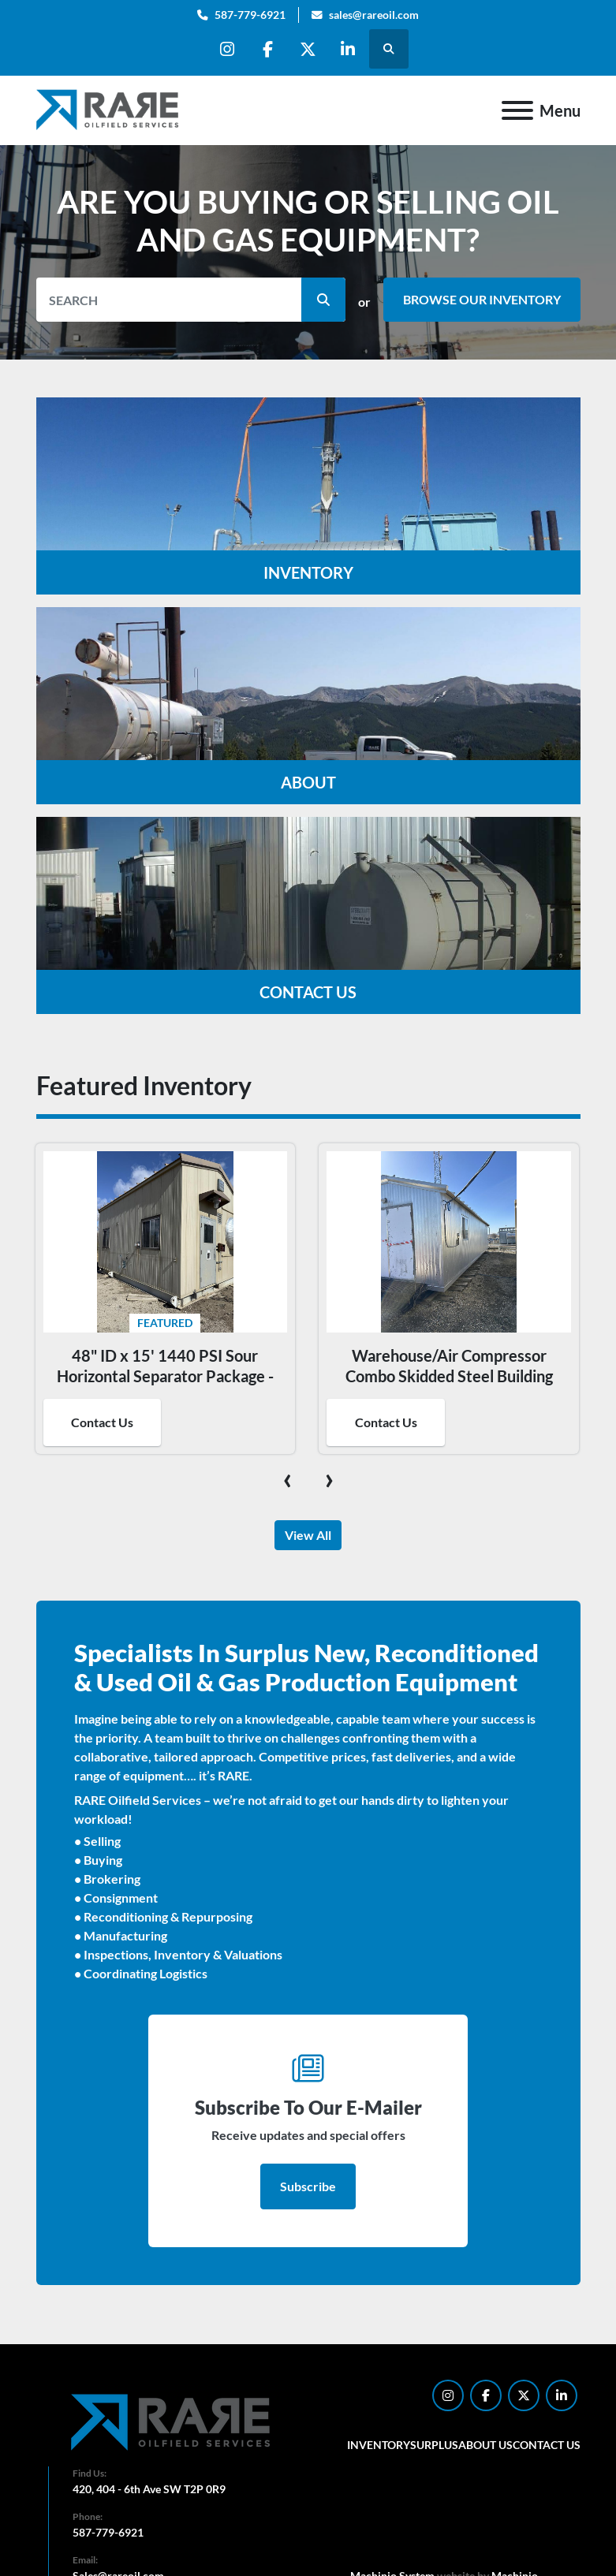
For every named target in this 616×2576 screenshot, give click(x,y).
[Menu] (517, 110)
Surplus (434, 2444)
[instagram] (227, 49)
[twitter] (307, 49)
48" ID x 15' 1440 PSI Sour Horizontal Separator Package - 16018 (165, 1376)
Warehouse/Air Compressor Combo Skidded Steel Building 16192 (449, 1376)
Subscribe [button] (308, 2186)
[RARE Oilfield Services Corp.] (172, 2422)
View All (308, 1534)
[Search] (190, 300)
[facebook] (267, 49)
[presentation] (287, 1477)
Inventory (378, 2444)
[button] (323, 300)
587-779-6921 (250, 15)
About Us (485, 2444)
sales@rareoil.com (374, 15)
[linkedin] (348, 49)
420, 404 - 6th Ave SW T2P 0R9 (149, 2489)
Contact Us (102, 1422)
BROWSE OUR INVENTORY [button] (482, 299)
